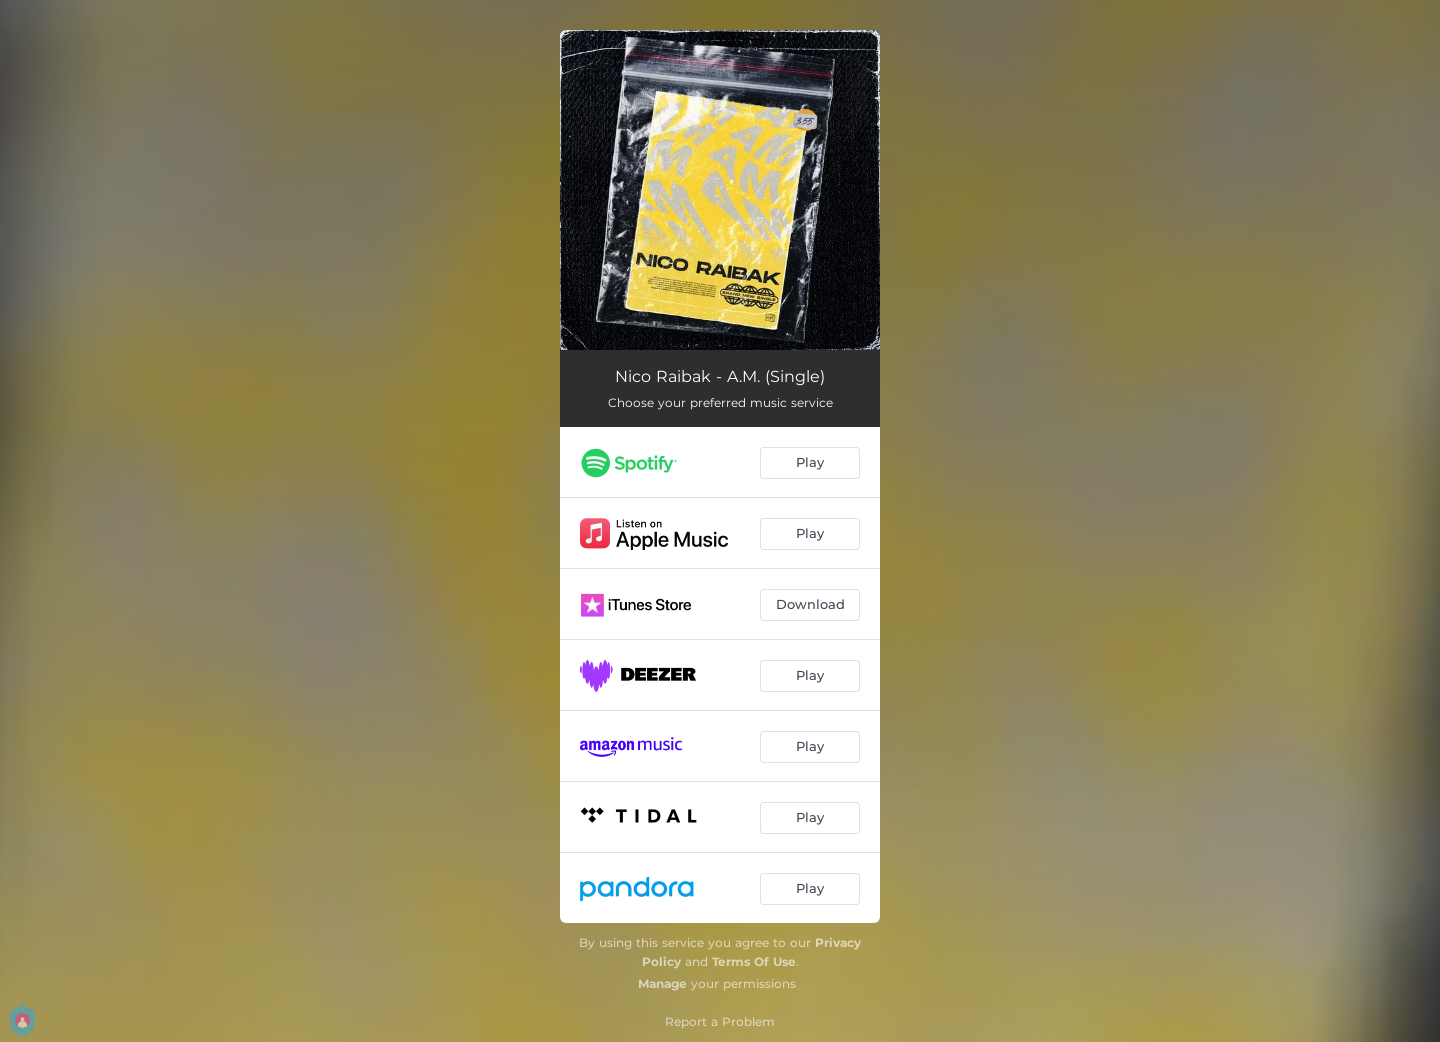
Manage (662, 983)
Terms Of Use (754, 961)
